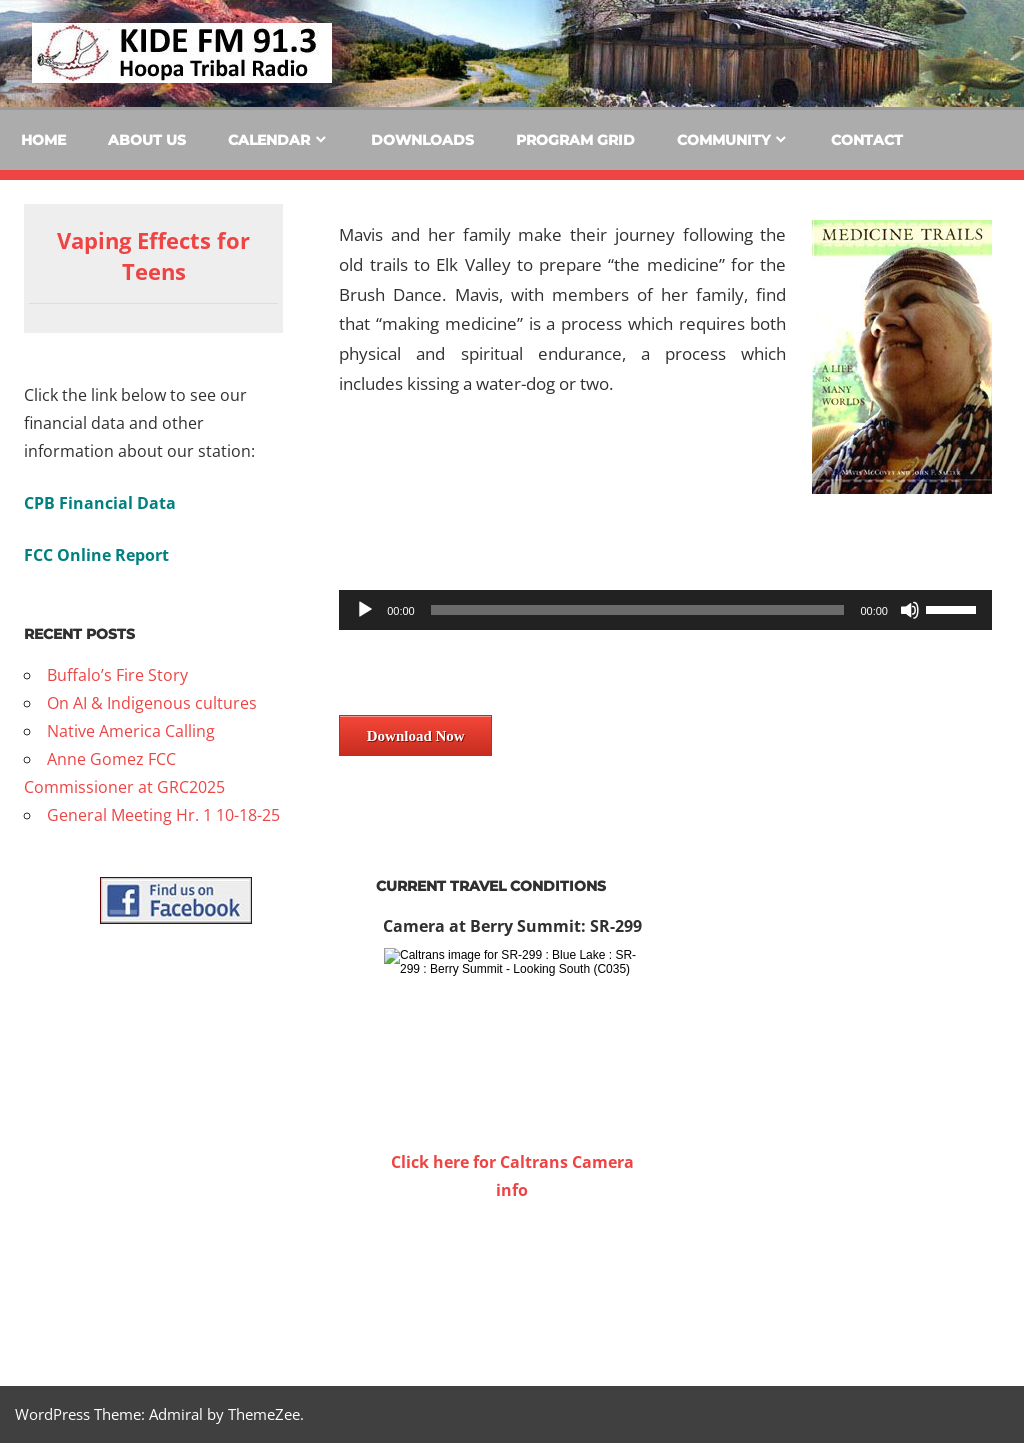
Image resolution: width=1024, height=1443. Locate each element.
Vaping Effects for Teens (153, 255)
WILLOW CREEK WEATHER (512, 1279)
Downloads (422, 140)
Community (723, 140)
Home (43, 140)
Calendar (269, 140)
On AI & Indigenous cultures (152, 703)
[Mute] (910, 610)
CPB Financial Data (100, 503)
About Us (147, 140)
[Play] (365, 610)
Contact (867, 140)
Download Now (416, 736)
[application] (665, 610)
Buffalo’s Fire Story (117, 675)
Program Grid (575, 140)
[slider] (638, 610)
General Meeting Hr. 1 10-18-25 (163, 815)
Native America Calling (131, 731)
